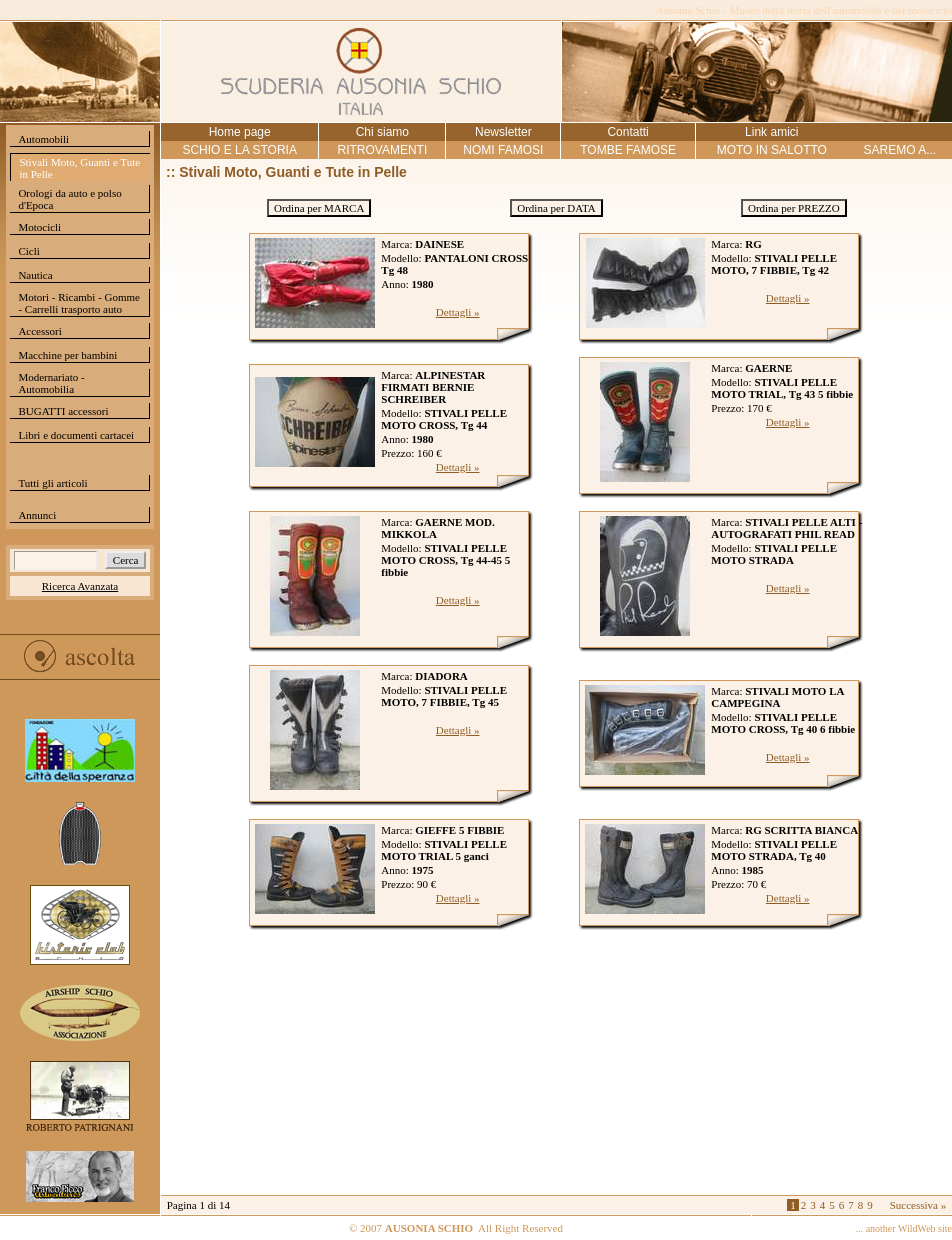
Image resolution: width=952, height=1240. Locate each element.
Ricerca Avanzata (80, 586)
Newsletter (503, 132)
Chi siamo (382, 132)
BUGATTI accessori (63, 411)
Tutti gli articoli (52, 483)
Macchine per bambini (67, 355)
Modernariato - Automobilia (51, 383)
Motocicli (39, 227)
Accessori (39, 331)
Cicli (28, 251)
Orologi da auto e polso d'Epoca (69, 199)
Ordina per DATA (556, 208)
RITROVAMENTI (382, 150)
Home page (240, 132)
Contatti (627, 132)
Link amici (771, 132)
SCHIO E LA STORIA (239, 150)
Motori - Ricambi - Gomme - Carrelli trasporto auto (79, 303)
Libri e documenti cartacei (76, 435)
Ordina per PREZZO (794, 208)
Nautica (35, 275)
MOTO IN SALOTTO (772, 150)
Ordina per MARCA (319, 208)
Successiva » (918, 1205)
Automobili (43, 139)
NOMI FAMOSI (503, 150)
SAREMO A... (899, 150)
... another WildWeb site (904, 1228)
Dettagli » (458, 312)
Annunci (37, 515)
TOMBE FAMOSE (628, 150)
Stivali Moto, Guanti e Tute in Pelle (79, 168)
